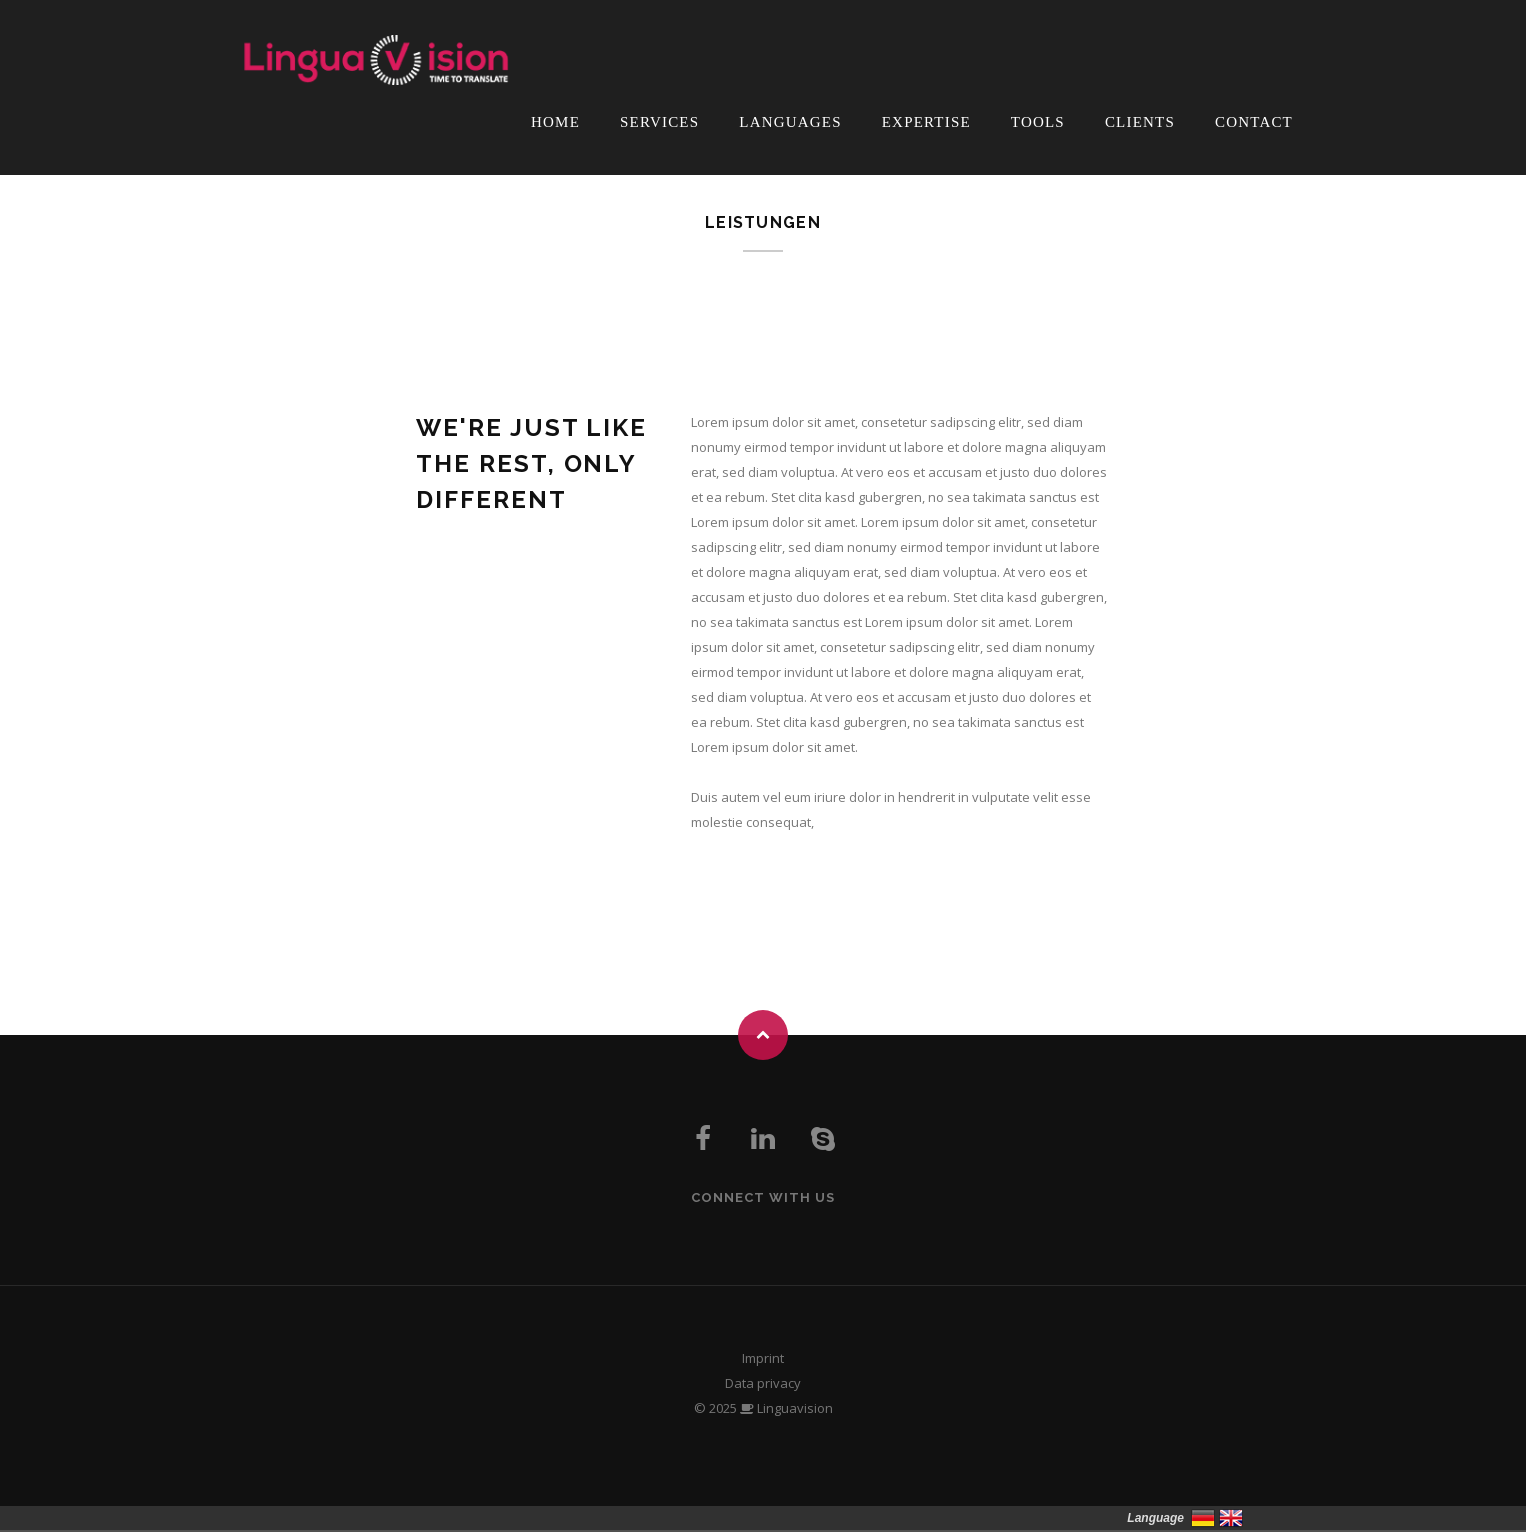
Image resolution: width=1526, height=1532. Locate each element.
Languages (790, 122)
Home (555, 122)
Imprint (763, 1358)
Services (659, 122)
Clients (1140, 122)
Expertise (926, 122)
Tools (1038, 122)
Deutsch (1203, 1518)
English (1231, 1518)
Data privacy (763, 1383)
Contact (1254, 122)
